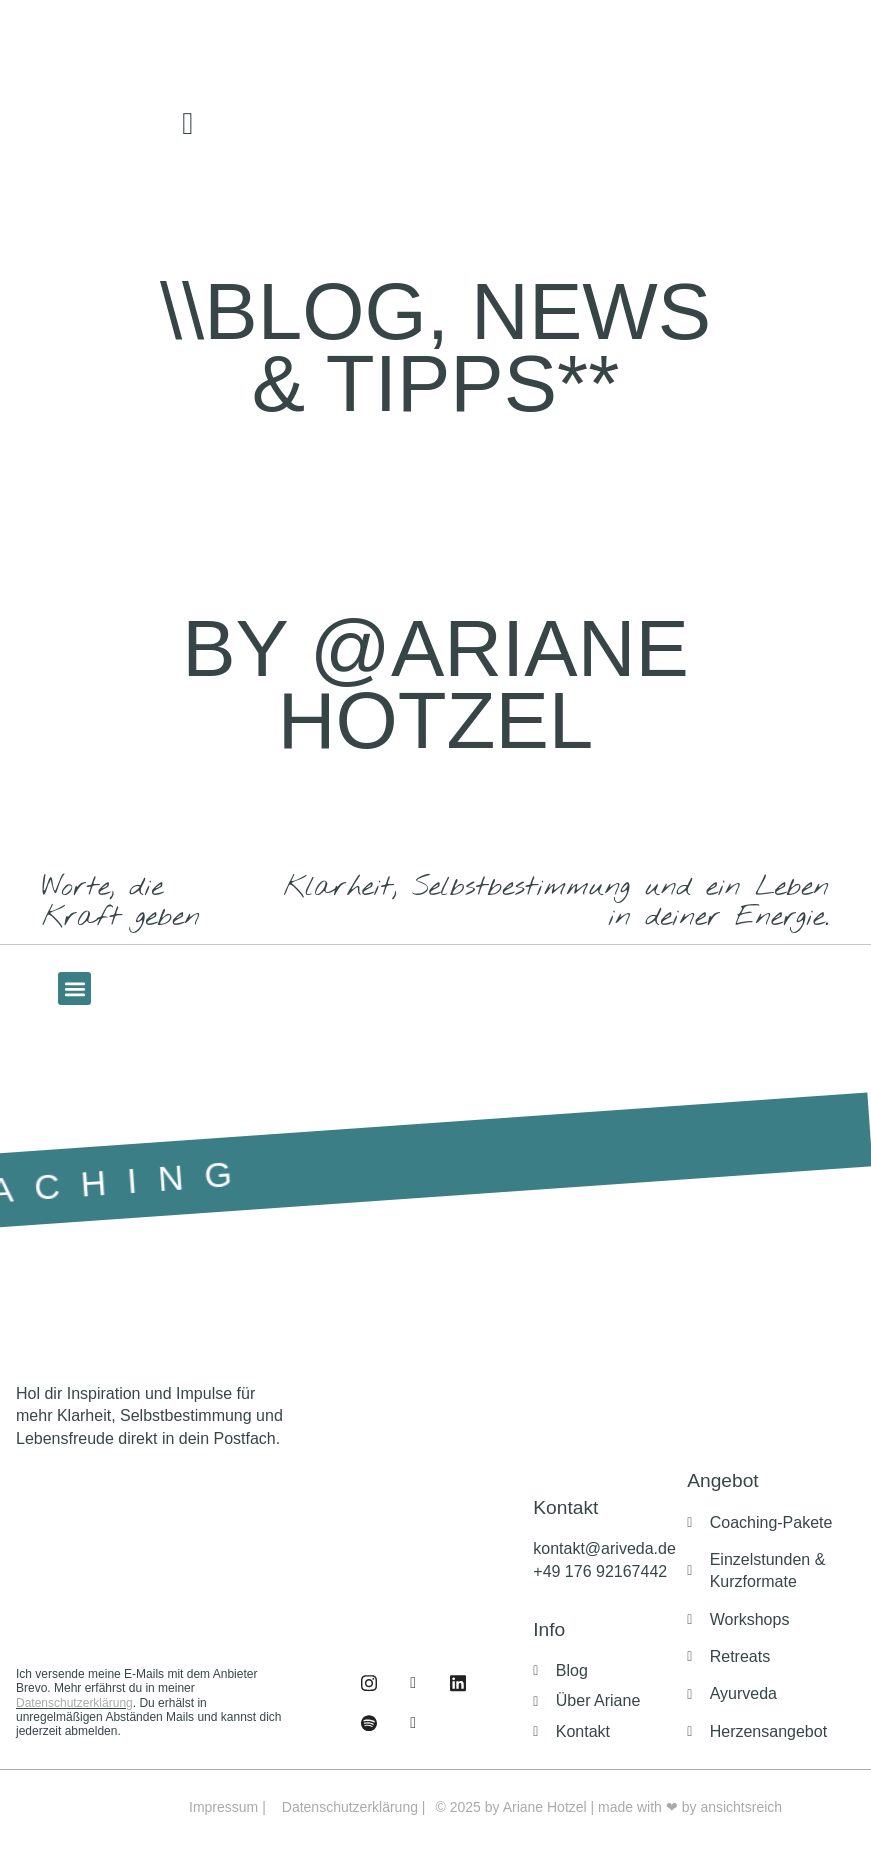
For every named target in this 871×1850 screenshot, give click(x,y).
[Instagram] (413, 1683)
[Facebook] (369, 1683)
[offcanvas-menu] (187, 124)
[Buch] (413, 1723)
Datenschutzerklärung (74, 1703)
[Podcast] (369, 1723)
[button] (74, 988)
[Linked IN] (458, 1683)
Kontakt (565, 1507)
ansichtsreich (741, 1807)
